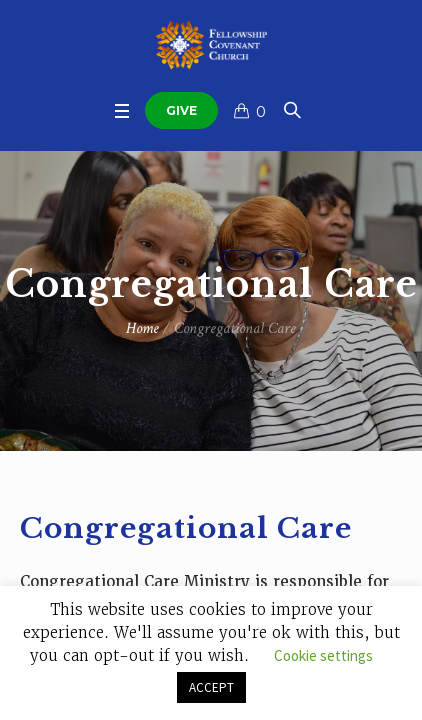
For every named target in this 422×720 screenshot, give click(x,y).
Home (142, 328)
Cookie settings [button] (323, 655)
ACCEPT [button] (211, 687)
